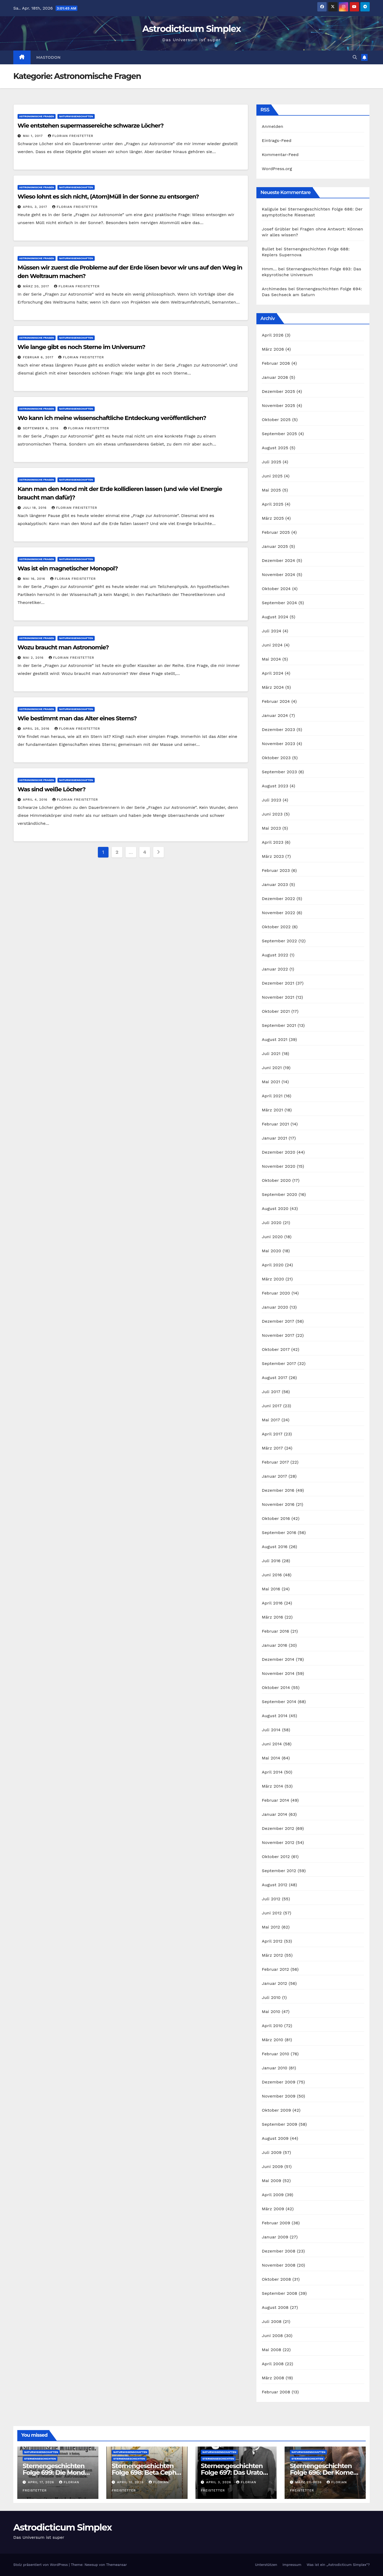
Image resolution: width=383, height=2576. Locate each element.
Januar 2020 (275, 1307)
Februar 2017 (275, 1462)
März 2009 (273, 2208)
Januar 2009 (275, 2236)
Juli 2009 (271, 2152)
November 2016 (278, 1504)
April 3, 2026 (219, 2482)
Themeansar (116, 2565)
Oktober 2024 (276, 588)
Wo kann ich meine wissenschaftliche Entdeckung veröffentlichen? (112, 418)
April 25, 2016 (37, 728)
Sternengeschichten (40, 2458)
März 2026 (273, 349)
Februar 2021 (275, 1124)
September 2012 (279, 1870)
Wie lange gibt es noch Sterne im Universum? (81, 347)
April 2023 (272, 842)
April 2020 (273, 1264)
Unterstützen (266, 2565)
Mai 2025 (271, 490)
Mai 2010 (271, 2011)
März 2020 (273, 1278)
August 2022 (275, 954)
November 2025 (278, 405)
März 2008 (273, 2377)
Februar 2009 (276, 2222)
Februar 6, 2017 (39, 357)
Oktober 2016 (276, 1518)
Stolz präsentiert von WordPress (41, 2565)
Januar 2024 (275, 715)
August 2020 (275, 1208)
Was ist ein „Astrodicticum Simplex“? (338, 2565)
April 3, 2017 (35, 207)
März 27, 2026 (309, 2482)
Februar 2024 (276, 701)
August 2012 (274, 1884)
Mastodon (48, 57)
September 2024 (279, 602)
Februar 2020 (276, 1293)
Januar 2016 (274, 1645)
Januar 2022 (275, 969)
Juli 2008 (271, 2321)
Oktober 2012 (276, 1856)
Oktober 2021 (276, 1011)
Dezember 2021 (278, 983)
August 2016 (275, 1546)
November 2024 (278, 574)
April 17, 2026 (41, 2482)
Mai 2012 (271, 1927)
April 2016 (272, 1603)
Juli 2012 (271, 1898)
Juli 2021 (271, 1053)
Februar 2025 (276, 532)
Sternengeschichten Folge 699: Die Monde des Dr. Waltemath (56, 2472)
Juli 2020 (271, 1222)
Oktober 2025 (276, 419)
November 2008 (278, 2265)
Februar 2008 (276, 2391)
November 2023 (278, 743)
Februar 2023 (276, 870)
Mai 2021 (271, 1081)
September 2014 (279, 1701)
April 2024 (272, 673)
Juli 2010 (271, 1997)
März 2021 (272, 1109)
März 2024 (273, 687)
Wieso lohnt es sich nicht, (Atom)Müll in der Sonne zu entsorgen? (108, 196)
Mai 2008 (271, 2349)
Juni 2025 (272, 475)
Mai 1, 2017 (33, 136)
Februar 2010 (275, 2053)
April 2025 (272, 504)
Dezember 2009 (278, 2082)
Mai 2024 (271, 659)
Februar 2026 (276, 363)
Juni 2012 (272, 1912)
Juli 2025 (271, 461)
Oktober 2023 (276, 757)
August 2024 (275, 616)
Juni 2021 (272, 1067)
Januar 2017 (274, 1476)
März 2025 (273, 518)
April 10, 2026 (131, 2482)
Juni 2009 (272, 2166)
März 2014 (272, 1786)
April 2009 (273, 2194)
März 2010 (272, 2039)
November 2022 (278, 912)
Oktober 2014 (276, 1687)
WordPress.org (277, 168)
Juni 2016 (272, 1574)
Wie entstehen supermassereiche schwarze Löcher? (91, 125)
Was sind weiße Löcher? (51, 789)
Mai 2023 (271, 828)
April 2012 (272, 1941)
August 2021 (274, 1039)
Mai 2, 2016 (34, 657)
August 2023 (275, 785)
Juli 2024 (271, 630)
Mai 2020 (271, 1250)
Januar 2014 (274, 1814)
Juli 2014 (271, 1729)
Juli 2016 (271, 1560)
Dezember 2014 (278, 1659)
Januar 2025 (275, 546)
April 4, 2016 (36, 799)
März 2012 (272, 1955)
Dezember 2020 (278, 1152)
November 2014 (278, 1673)
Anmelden (272, 126)
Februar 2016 (275, 1631)
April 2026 (273, 335)
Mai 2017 (271, 1419)
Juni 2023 (272, 814)
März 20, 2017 (36, 286)
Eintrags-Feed (276, 140)
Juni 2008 (272, 2335)
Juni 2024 (272, 645)
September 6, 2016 (41, 428)
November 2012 (278, 1842)
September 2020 (279, 1194)
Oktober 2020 (276, 1180)
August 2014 (275, 1715)
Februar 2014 (275, 1800)
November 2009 (278, 2096)
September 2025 (279, 433)
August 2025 (275, 447)
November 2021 (278, 997)
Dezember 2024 (278, 560)
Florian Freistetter (70, 136)
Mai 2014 (271, 1757)
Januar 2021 (274, 1138)
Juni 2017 (272, 1405)
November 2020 (278, 1166)
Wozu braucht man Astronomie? (63, 647)
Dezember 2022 (278, 898)
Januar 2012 (274, 1983)
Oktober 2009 (276, 2110)
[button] (355, 57)
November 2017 (278, 1335)
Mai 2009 (271, 2180)
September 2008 (279, 2293)
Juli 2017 (271, 1391)
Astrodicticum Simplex (191, 28)
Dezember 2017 (278, 1321)
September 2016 (279, 1532)
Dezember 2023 (278, 729)
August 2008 (275, 2307)
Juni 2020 (272, 1236)
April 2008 (273, 2363)
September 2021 (279, 1025)
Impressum (291, 2565)
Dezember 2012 (278, 1828)
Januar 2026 (275, 377)
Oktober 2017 (276, 1349)
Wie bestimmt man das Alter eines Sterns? (77, 718)
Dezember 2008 (278, 2251)
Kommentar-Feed (280, 154)
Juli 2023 (271, 799)
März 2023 (273, 856)
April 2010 (272, 2025)
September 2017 (279, 1363)
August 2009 (275, 2138)
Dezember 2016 (278, 1490)
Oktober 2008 (276, 2279)
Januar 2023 (275, 884)
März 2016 (272, 1617)
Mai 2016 (271, 1588)
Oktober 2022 (276, 926)
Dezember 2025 (278, 391)
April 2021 (272, 1095)
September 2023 (279, 771)
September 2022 (279, 940)
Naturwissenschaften (76, 116)
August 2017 (274, 1377)
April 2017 (272, 1433)
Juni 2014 (272, 1743)
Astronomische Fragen (36, 116)
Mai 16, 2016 (35, 579)
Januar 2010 (274, 2067)
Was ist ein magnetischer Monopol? (68, 568)
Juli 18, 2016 (35, 508)
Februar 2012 (275, 1969)
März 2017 (272, 1448)
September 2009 (279, 2124)
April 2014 (272, 1772)
